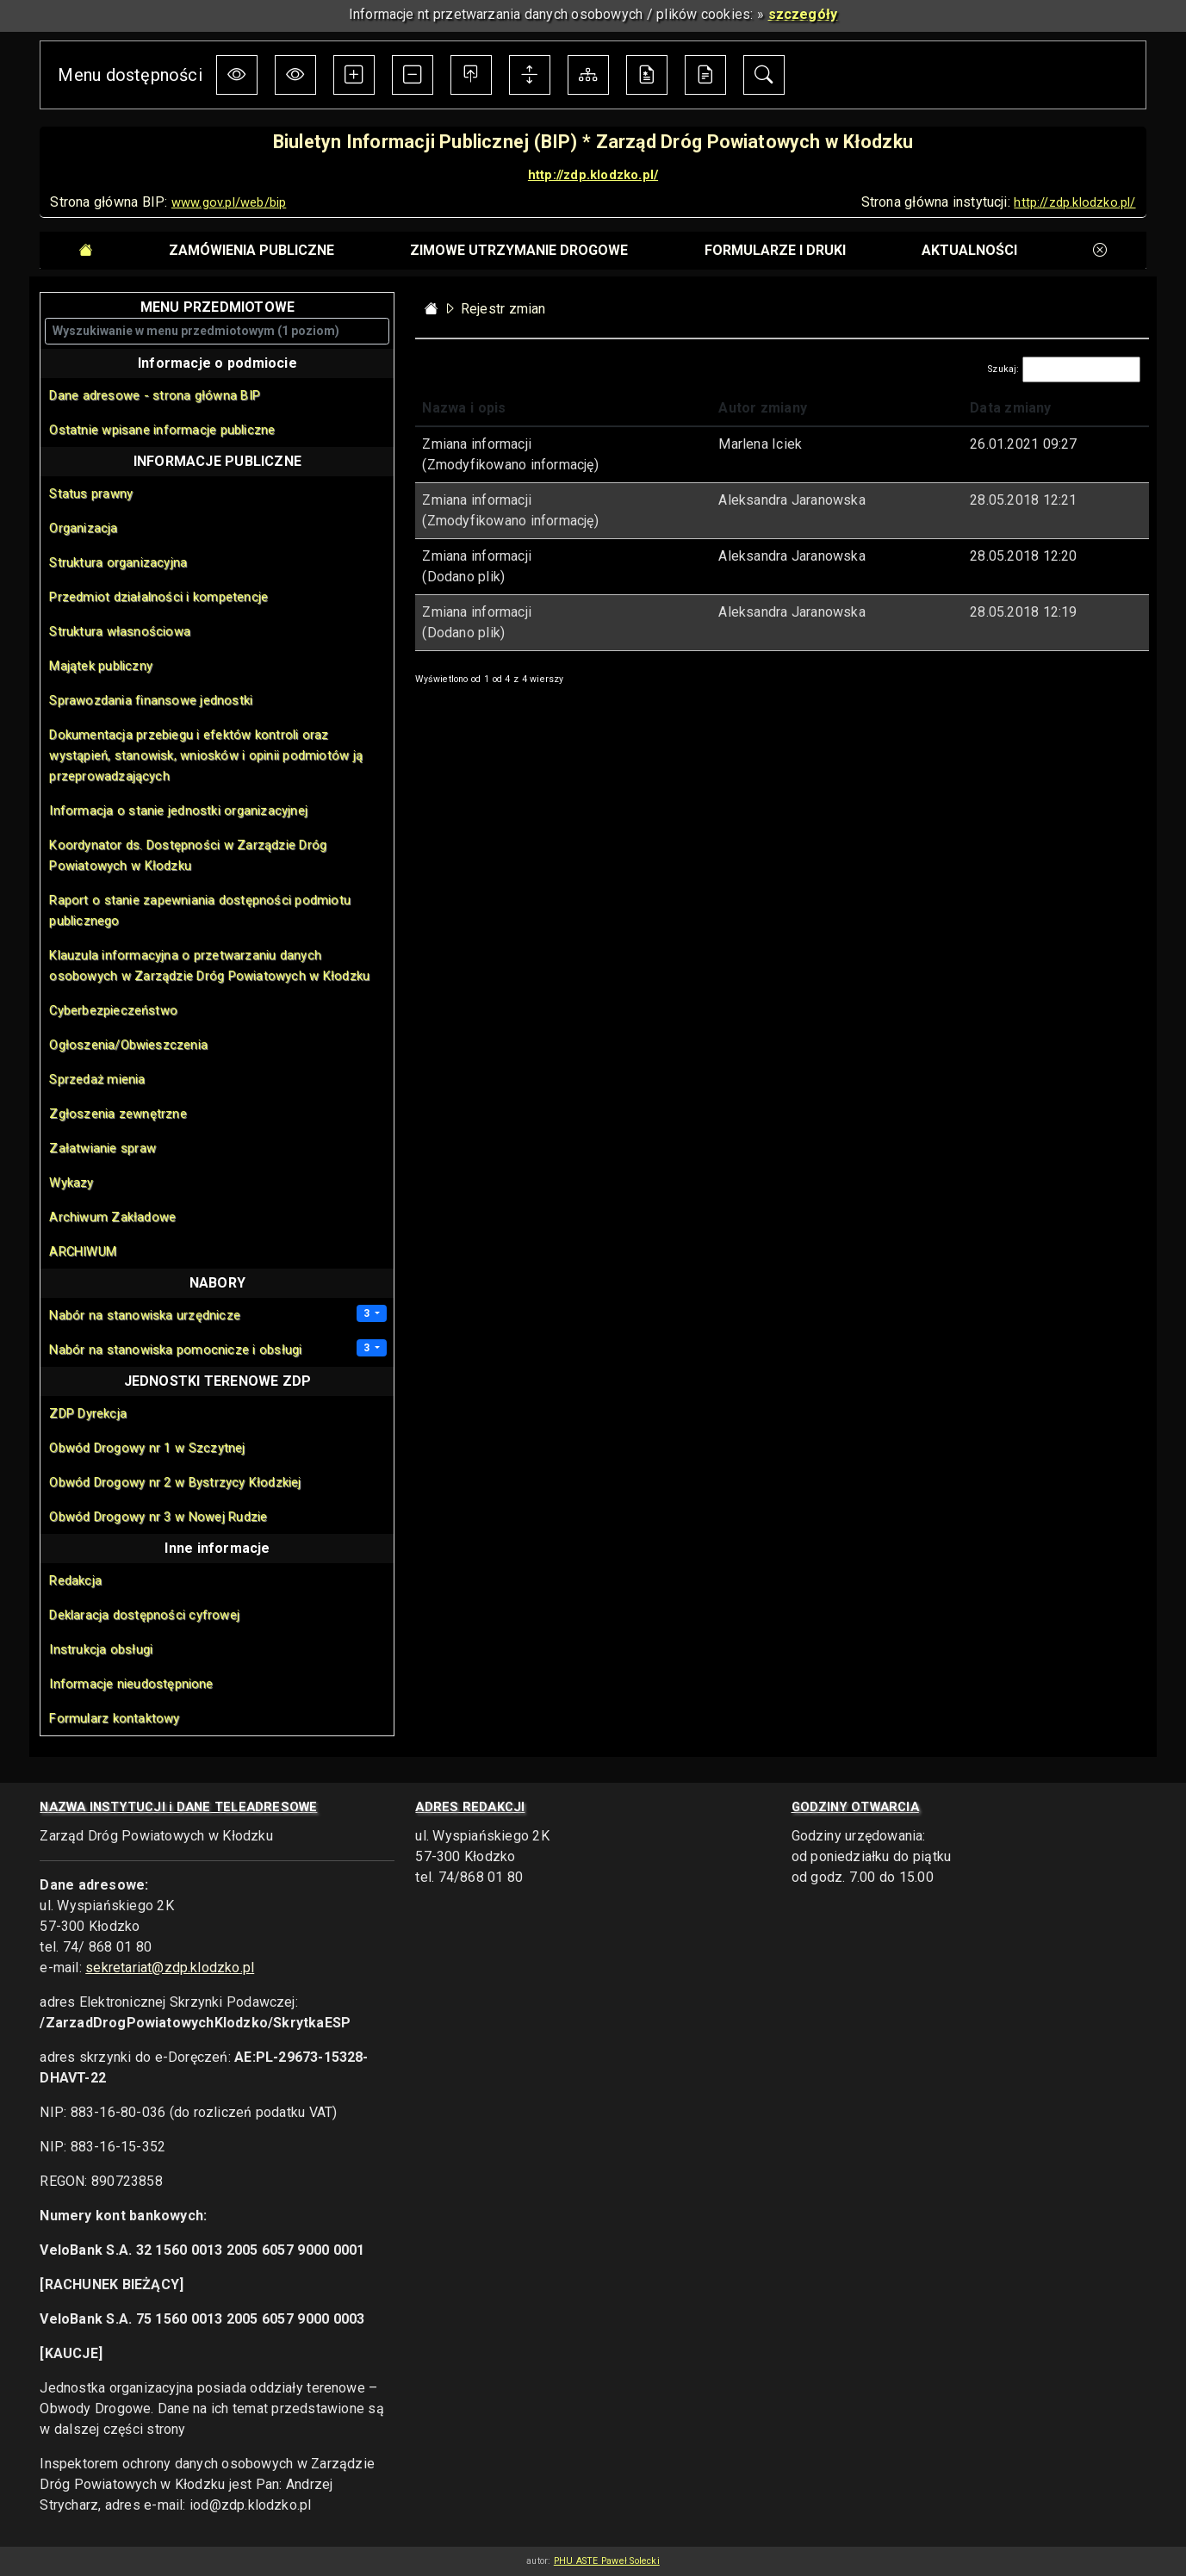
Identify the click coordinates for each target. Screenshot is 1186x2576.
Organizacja (83, 528)
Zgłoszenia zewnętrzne (117, 1113)
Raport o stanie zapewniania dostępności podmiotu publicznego (200, 910)
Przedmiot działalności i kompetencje (158, 597)
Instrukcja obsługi (100, 1649)
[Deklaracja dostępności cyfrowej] (647, 75)
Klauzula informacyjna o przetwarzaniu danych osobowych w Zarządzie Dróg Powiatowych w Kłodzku (209, 965)
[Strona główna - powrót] (431, 309)
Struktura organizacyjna (118, 562)
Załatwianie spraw (102, 1148)
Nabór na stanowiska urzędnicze (144, 1315)
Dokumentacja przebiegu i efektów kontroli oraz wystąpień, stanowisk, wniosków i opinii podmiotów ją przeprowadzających (206, 755)
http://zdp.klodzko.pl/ (593, 175)
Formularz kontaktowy (114, 1718)
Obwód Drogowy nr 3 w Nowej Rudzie (158, 1516)
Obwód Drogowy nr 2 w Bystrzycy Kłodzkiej (175, 1482)
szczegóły (803, 14)
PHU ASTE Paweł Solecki (607, 2561)
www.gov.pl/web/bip (228, 202)
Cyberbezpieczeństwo (113, 1010)
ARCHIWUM (82, 1251)
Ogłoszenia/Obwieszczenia (128, 1044)
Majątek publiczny (100, 665)
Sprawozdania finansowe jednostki (150, 700)
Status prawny (91, 493)
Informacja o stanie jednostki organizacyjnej (178, 810)
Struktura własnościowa (119, 631)
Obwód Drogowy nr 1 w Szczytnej (147, 1448)
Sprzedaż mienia (97, 1079)
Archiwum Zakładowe (112, 1217)
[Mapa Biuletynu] (588, 75)
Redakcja (75, 1580)
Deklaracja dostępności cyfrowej (144, 1615)
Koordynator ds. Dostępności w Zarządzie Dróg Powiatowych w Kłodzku (187, 855)
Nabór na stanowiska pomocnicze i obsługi (175, 1349)
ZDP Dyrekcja (88, 1413)
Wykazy (71, 1182)
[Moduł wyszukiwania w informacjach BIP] (764, 75)
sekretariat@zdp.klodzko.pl (169, 1967)
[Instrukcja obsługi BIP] (705, 75)
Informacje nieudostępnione (131, 1683)
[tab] (251, 251)
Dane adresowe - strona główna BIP (154, 395)
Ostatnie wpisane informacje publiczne (162, 430)
